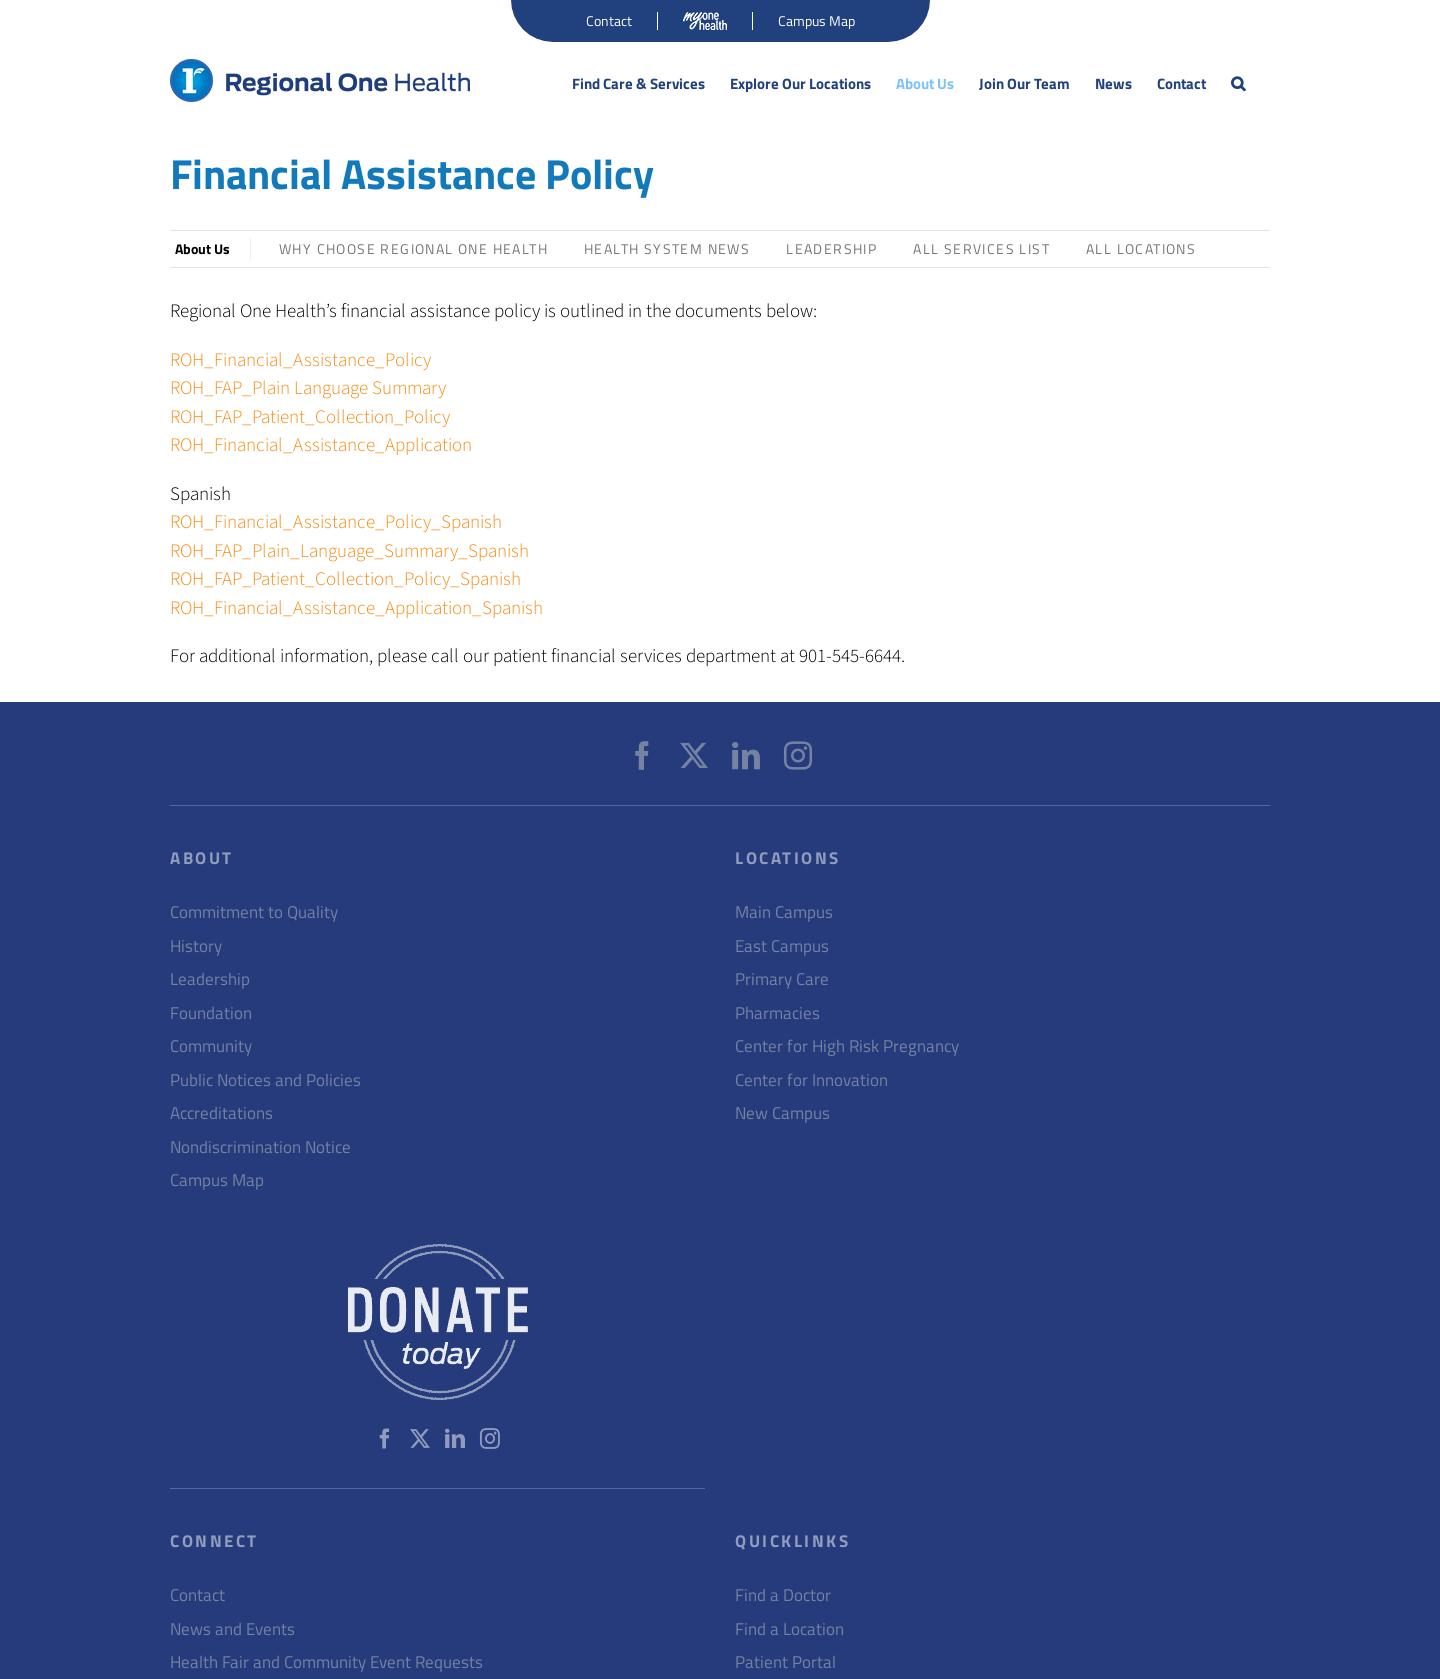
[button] (1238, 84)
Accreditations (221, 1113)
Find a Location (789, 1629)
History (196, 946)
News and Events (232, 1629)
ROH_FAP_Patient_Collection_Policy (310, 417)
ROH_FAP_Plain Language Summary (308, 388)
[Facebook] (642, 756)
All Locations (1141, 248)
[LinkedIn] (746, 756)
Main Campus (784, 912)
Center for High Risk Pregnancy (847, 1046)
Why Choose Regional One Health (413, 248)
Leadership (831, 248)
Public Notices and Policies (265, 1080)
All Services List (981, 248)
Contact (197, 1595)
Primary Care (782, 979)
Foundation (211, 1013)
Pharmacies (777, 1013)
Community (211, 1046)
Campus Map (217, 1180)
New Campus (782, 1113)
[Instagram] (798, 756)
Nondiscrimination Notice (260, 1147)
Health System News (667, 248)
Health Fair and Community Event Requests (326, 1662)
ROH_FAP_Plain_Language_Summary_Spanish (349, 551)
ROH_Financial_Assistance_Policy (300, 360)
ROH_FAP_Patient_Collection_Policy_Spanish (345, 579)
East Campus (782, 946)
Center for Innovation (811, 1080)
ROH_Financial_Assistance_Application (321, 445)
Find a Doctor (783, 1595)
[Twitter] (694, 756)
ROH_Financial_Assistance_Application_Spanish (356, 608)
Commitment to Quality (254, 912)
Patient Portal (785, 1662)
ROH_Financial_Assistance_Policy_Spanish (336, 522)
